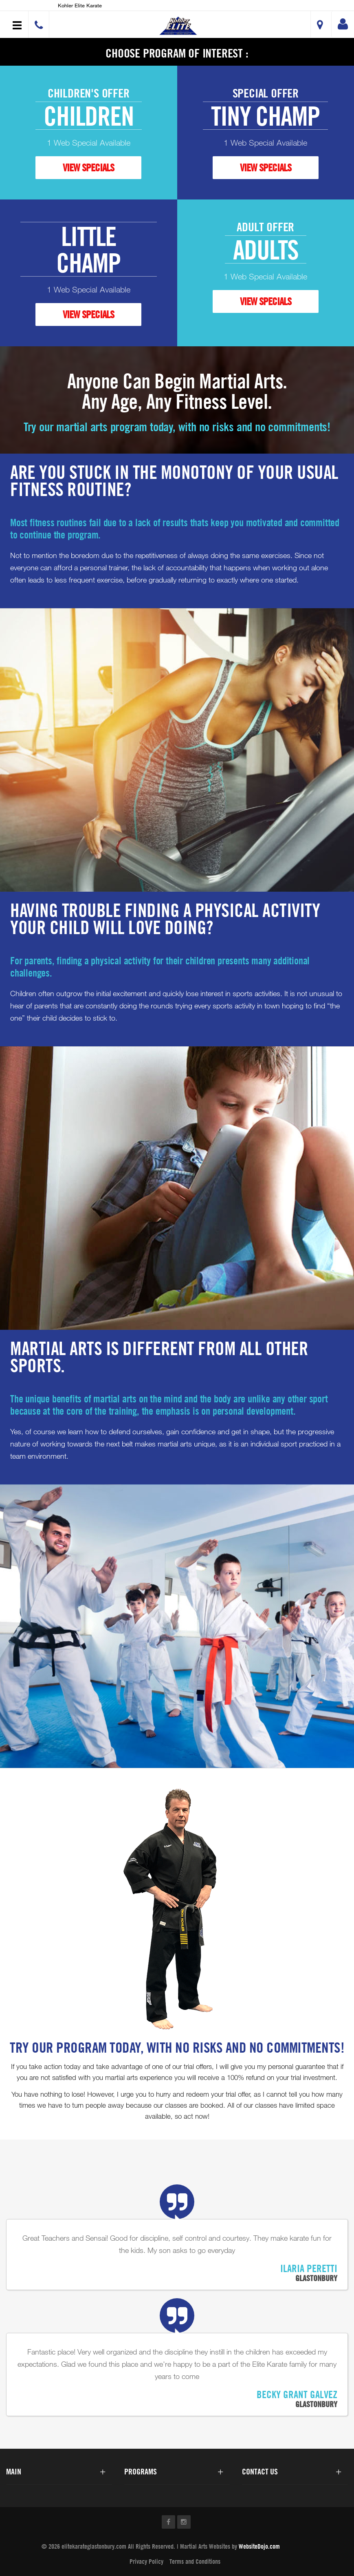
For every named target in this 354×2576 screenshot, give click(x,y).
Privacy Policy (146, 2561)
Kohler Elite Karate (80, 5)
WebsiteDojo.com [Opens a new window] (259, 2546)
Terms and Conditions (194, 2561)
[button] (178, 25)
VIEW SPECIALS (88, 167)
